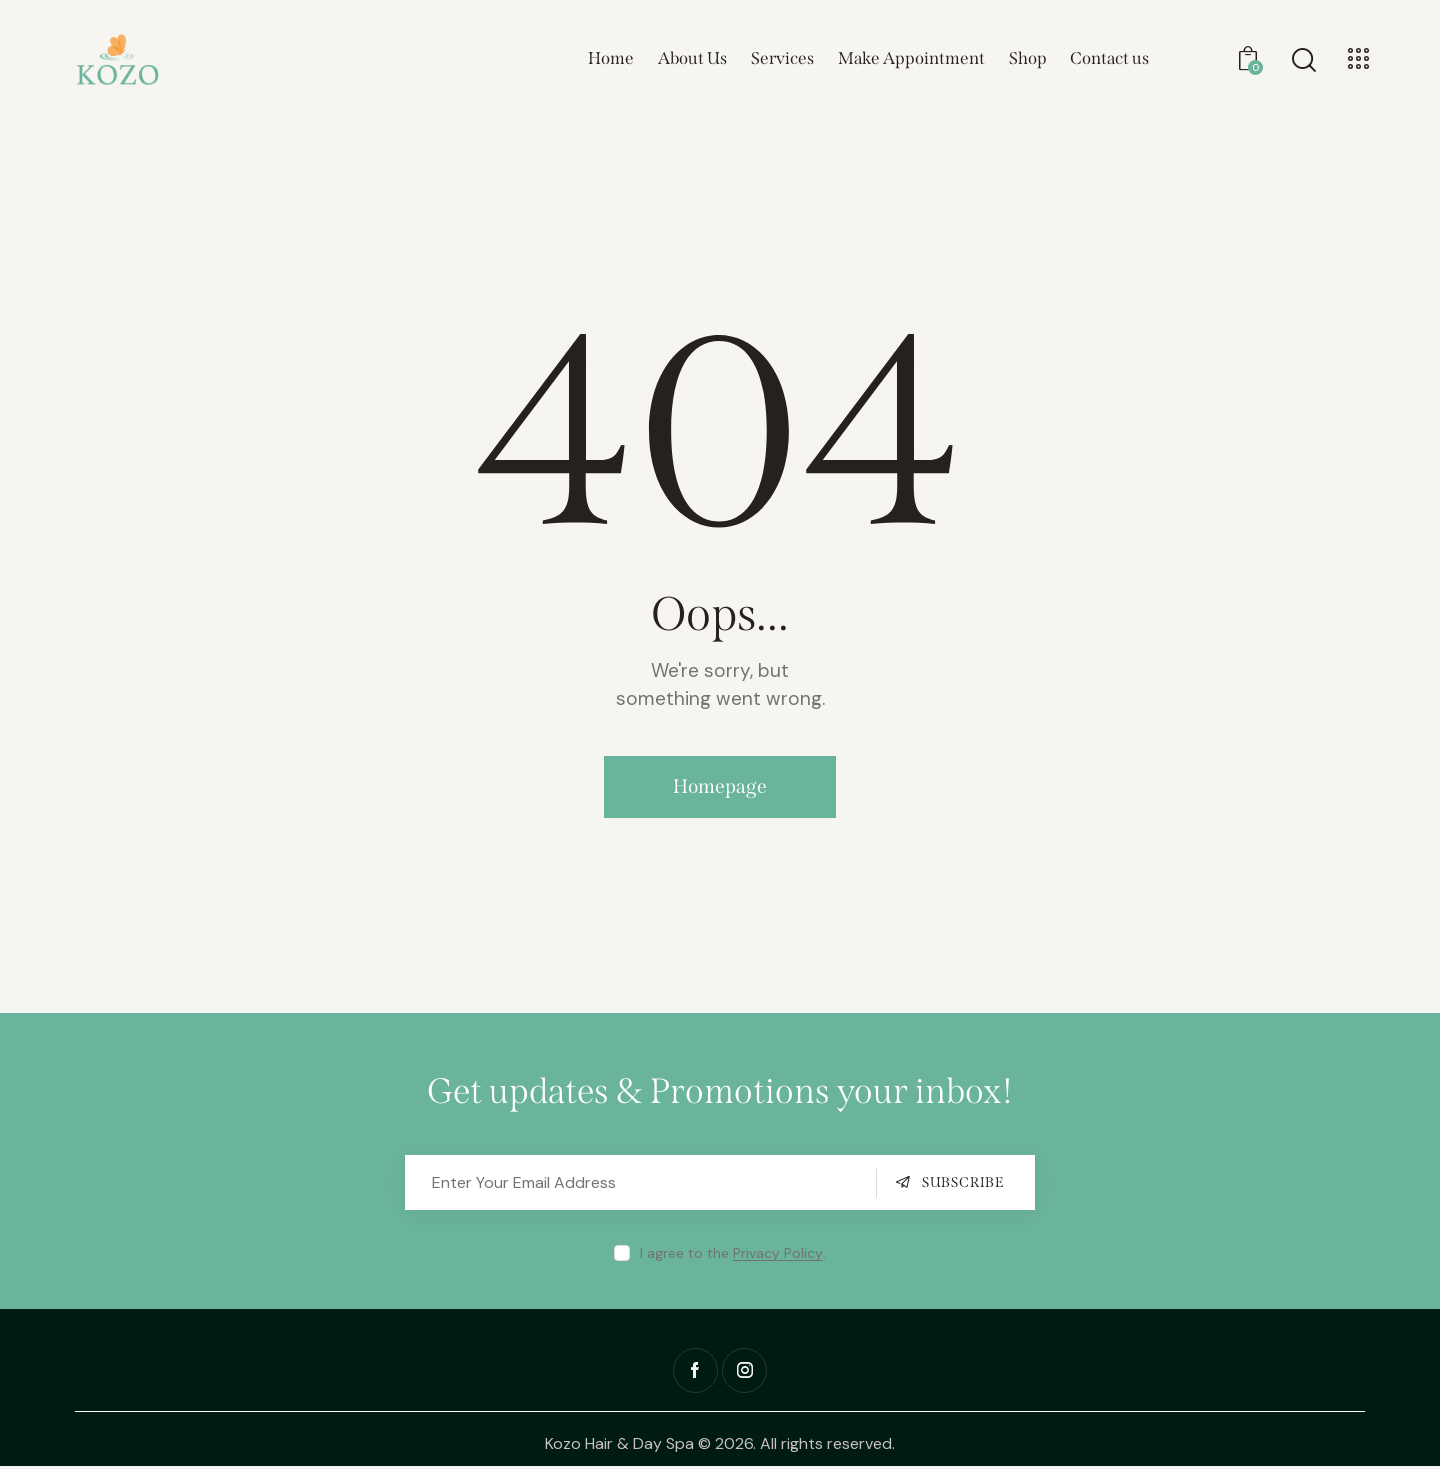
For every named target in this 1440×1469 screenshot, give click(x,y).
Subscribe (963, 1185)
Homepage (720, 788)
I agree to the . (733, 1256)
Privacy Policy (778, 1256)
